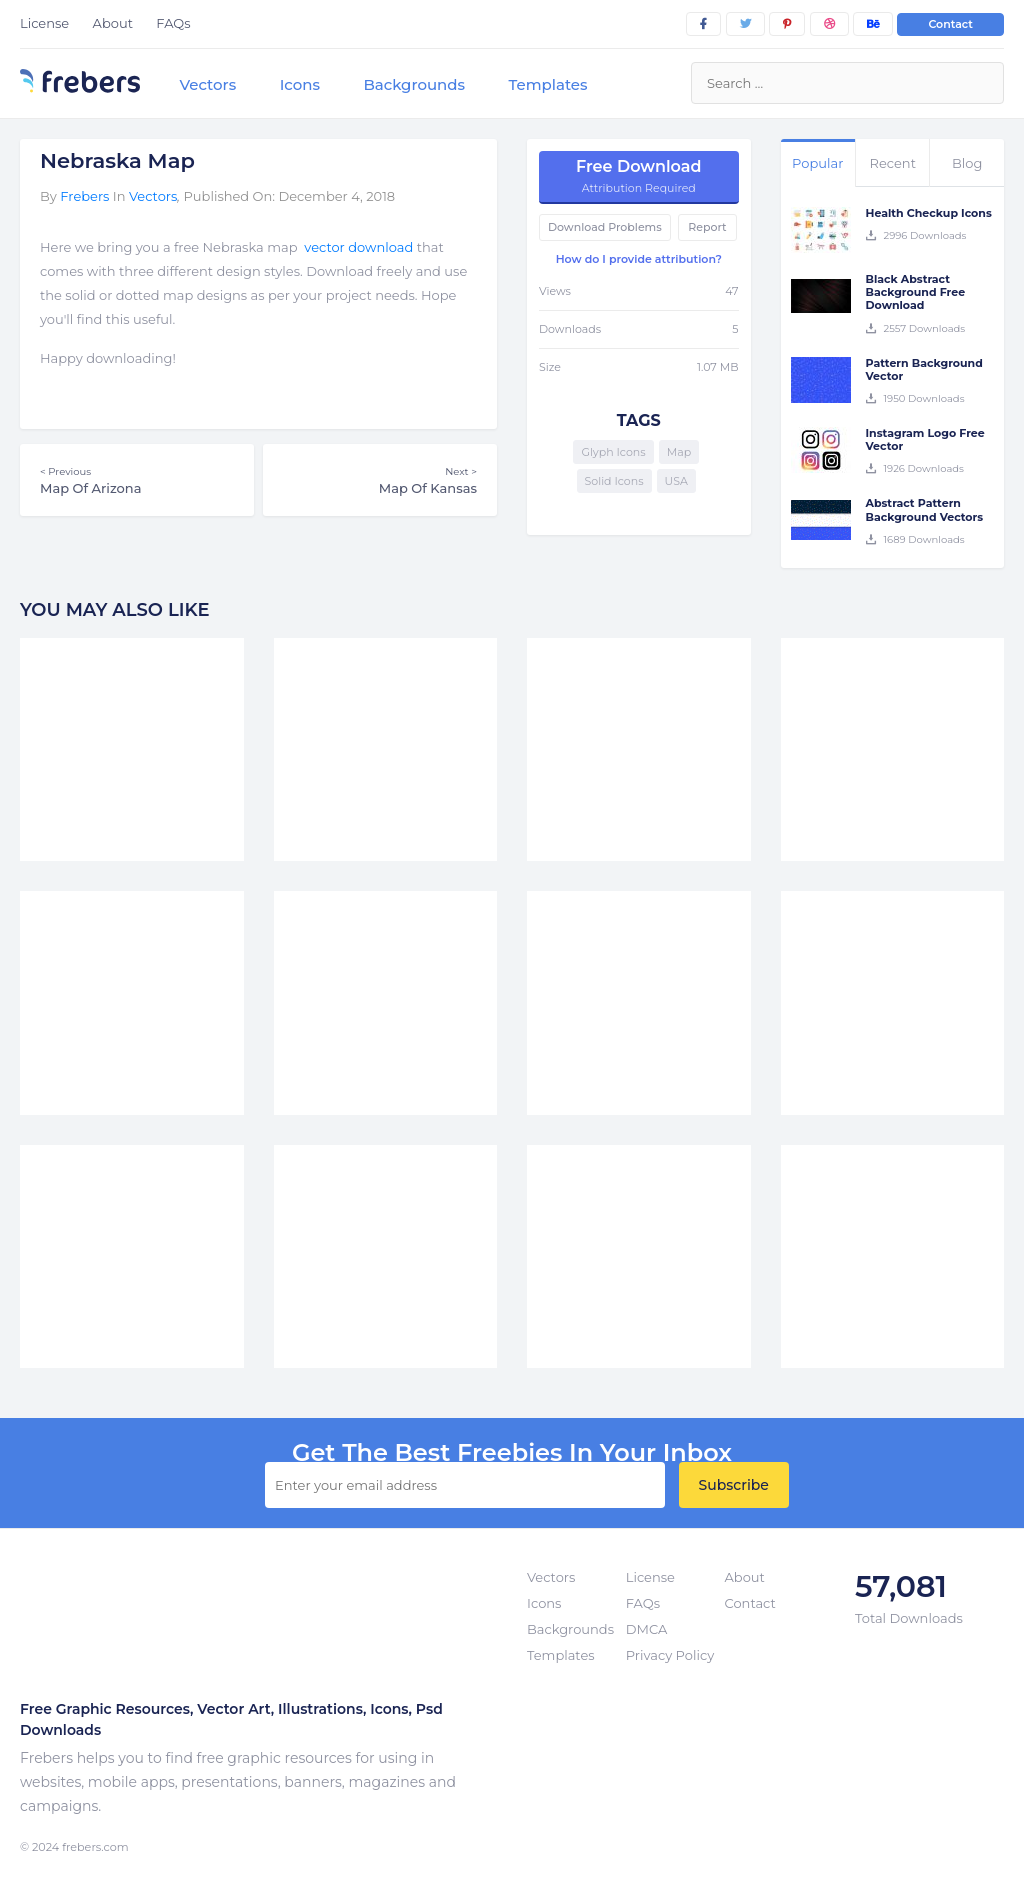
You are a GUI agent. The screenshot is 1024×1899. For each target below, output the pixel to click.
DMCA (646, 1629)
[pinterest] (787, 24)
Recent (893, 163)
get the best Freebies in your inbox (512, 1453)
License (44, 23)
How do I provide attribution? (639, 259)
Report (707, 227)
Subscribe (734, 1485)
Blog (967, 163)
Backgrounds (414, 84)
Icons (300, 84)
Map (679, 452)
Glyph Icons (613, 452)
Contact (950, 24)
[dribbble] (829, 24)
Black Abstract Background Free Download (916, 292)
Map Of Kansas (380, 480)
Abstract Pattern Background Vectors (925, 509)
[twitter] (745, 24)
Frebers (84, 196)
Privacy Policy (670, 1655)
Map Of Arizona (137, 480)
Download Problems (605, 227)
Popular (817, 163)
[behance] (873, 24)
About (113, 23)
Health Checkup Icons (929, 213)
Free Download (639, 176)
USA (676, 481)
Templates (547, 84)
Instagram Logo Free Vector (925, 439)
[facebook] (703, 24)
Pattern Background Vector (924, 369)
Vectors (207, 84)
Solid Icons (614, 481)
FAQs (173, 23)
